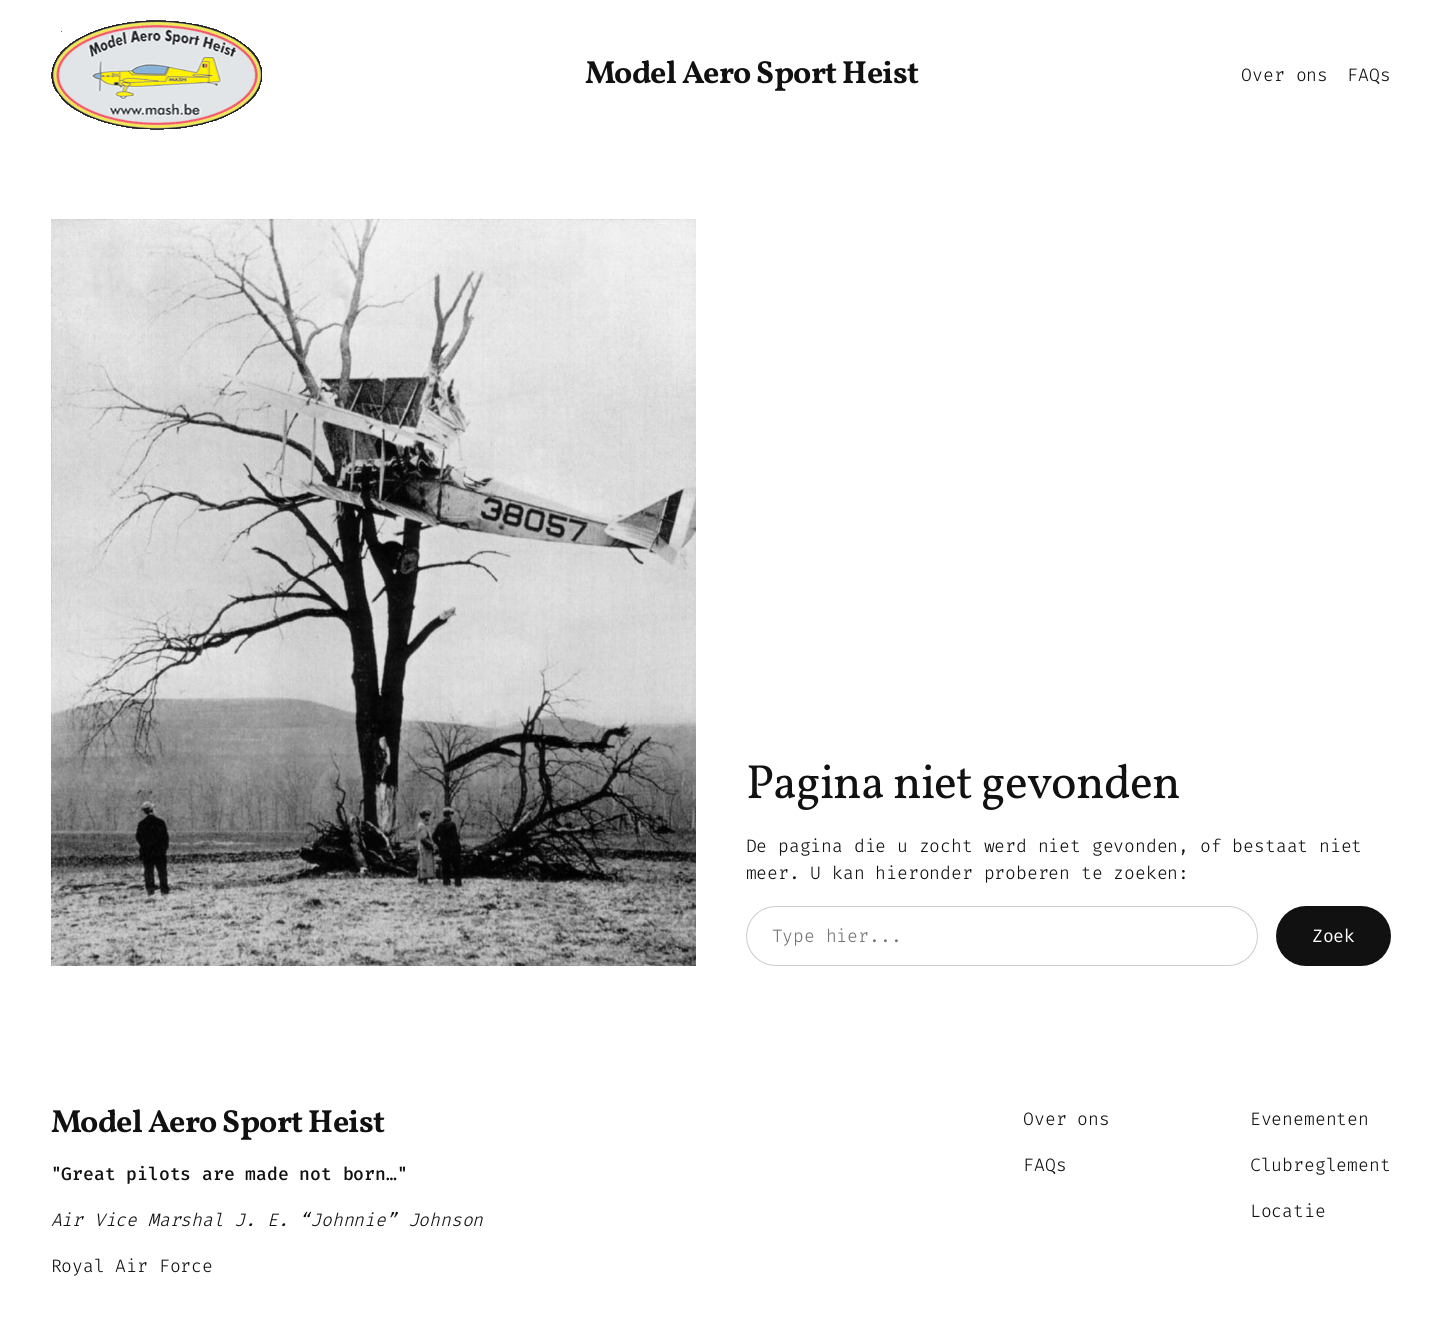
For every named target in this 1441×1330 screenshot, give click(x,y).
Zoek (1333, 936)
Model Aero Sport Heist (752, 75)
